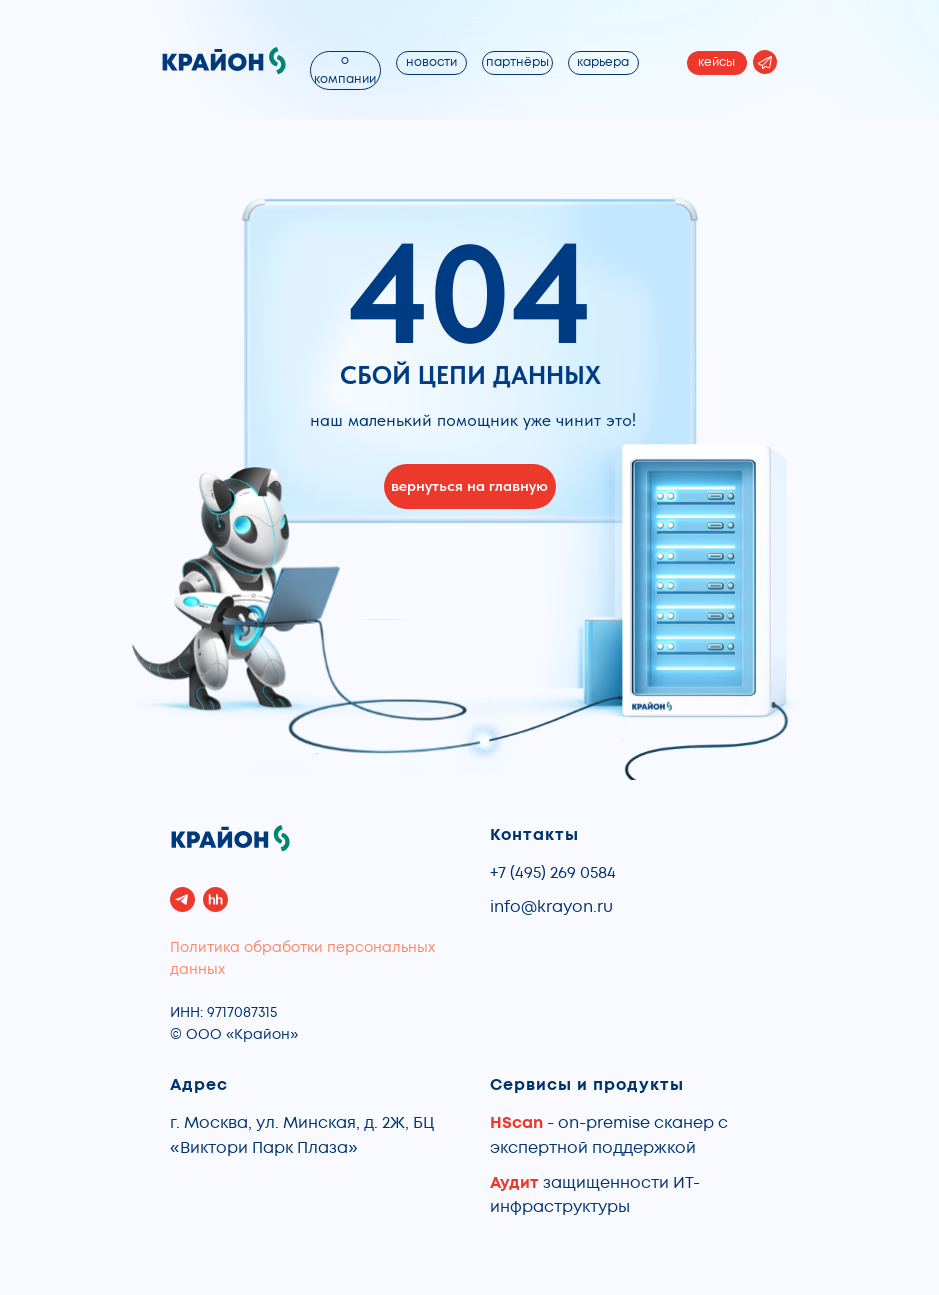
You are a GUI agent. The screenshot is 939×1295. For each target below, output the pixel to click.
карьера (603, 62)
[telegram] (182, 899)
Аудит (516, 1183)
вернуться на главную (469, 485)
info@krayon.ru (551, 907)
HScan (516, 1123)
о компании (345, 70)
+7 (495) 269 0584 (553, 873)
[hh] (215, 899)
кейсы (716, 62)
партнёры (517, 62)
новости (431, 62)
